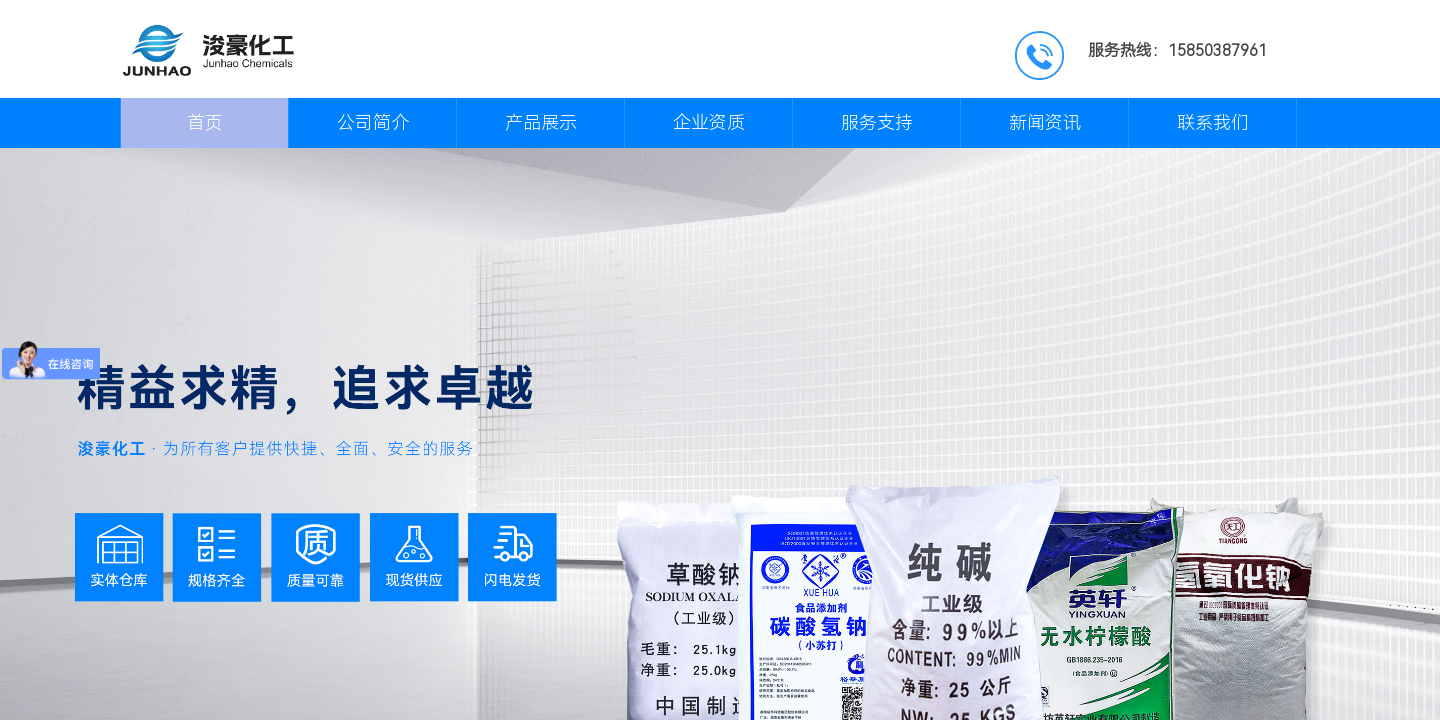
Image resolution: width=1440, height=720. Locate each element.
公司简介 (373, 122)
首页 (205, 122)
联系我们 (1213, 122)
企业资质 (709, 122)
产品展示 (541, 122)
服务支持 (877, 122)
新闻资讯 (1045, 122)
